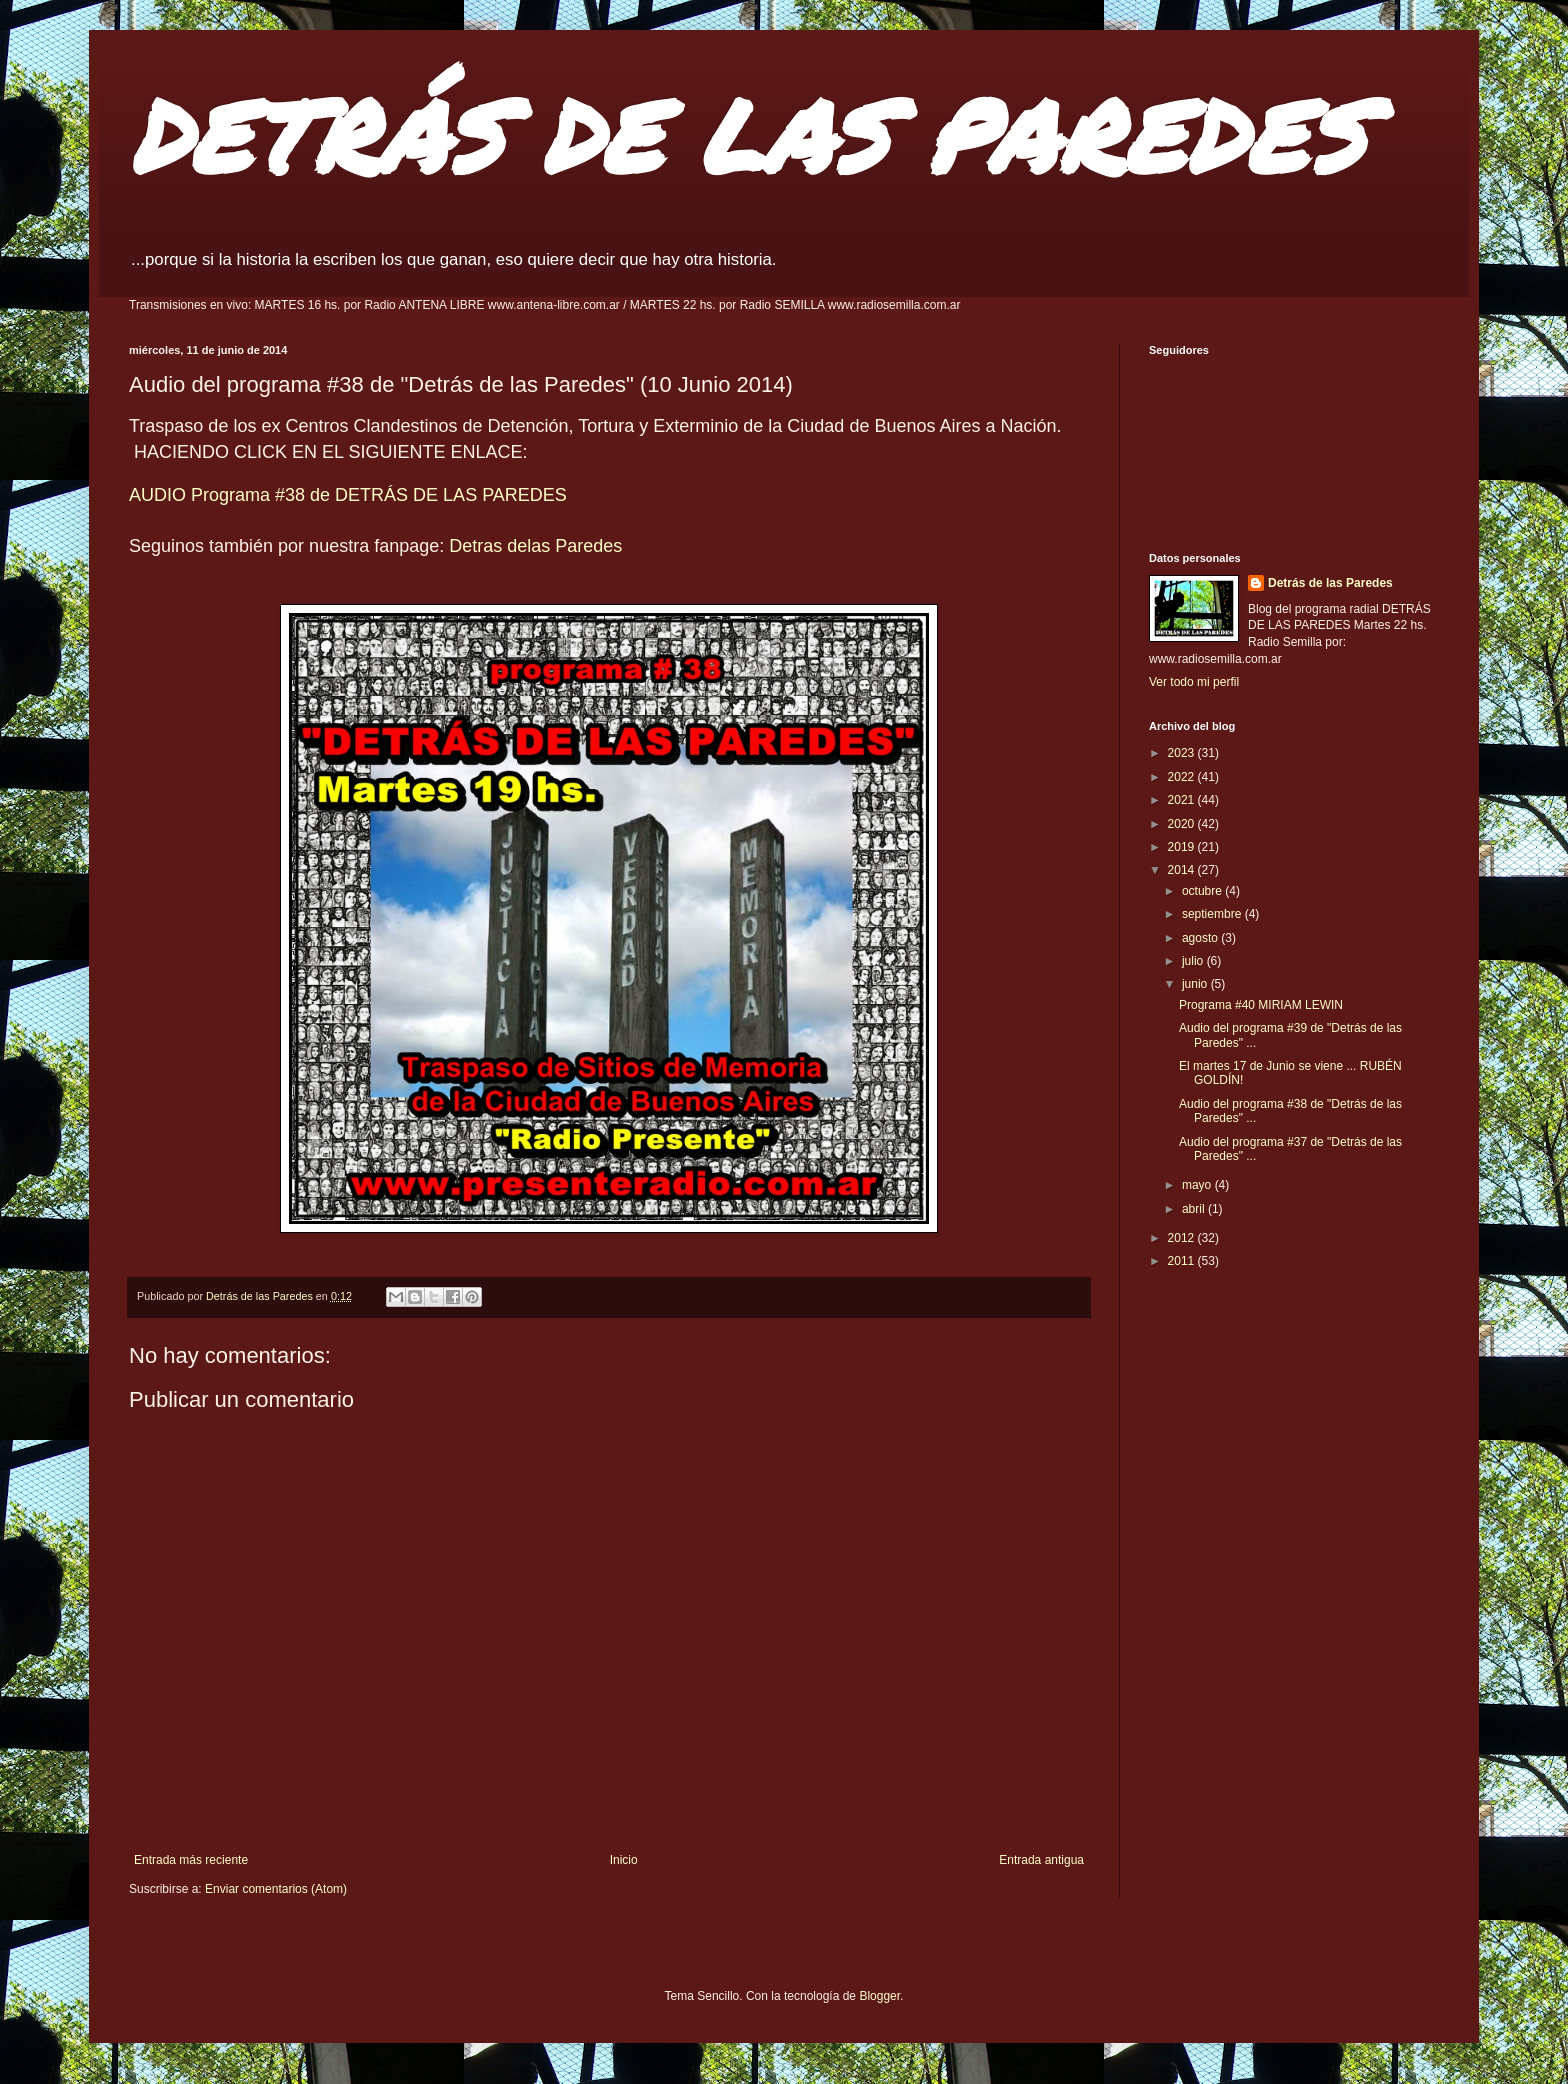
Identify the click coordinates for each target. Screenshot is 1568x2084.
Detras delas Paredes (535, 546)
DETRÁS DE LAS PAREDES (747, 134)
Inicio (624, 1860)
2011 (1183, 1261)
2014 (1183, 870)
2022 (1183, 777)
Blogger (879, 1996)
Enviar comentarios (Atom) (276, 1889)
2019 (1183, 847)
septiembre (1213, 914)
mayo (1198, 1185)
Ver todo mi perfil (1194, 682)
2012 (1183, 1238)
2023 (1183, 753)
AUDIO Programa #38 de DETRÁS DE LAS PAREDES (348, 495)
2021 (1183, 800)
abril (1195, 1209)
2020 (1183, 824)
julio (1194, 961)
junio (1196, 984)
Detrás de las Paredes (1330, 583)
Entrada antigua (1041, 1860)
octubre (1203, 891)
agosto (1201, 938)
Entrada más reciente (191, 1860)
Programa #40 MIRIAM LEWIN (1261, 1005)
